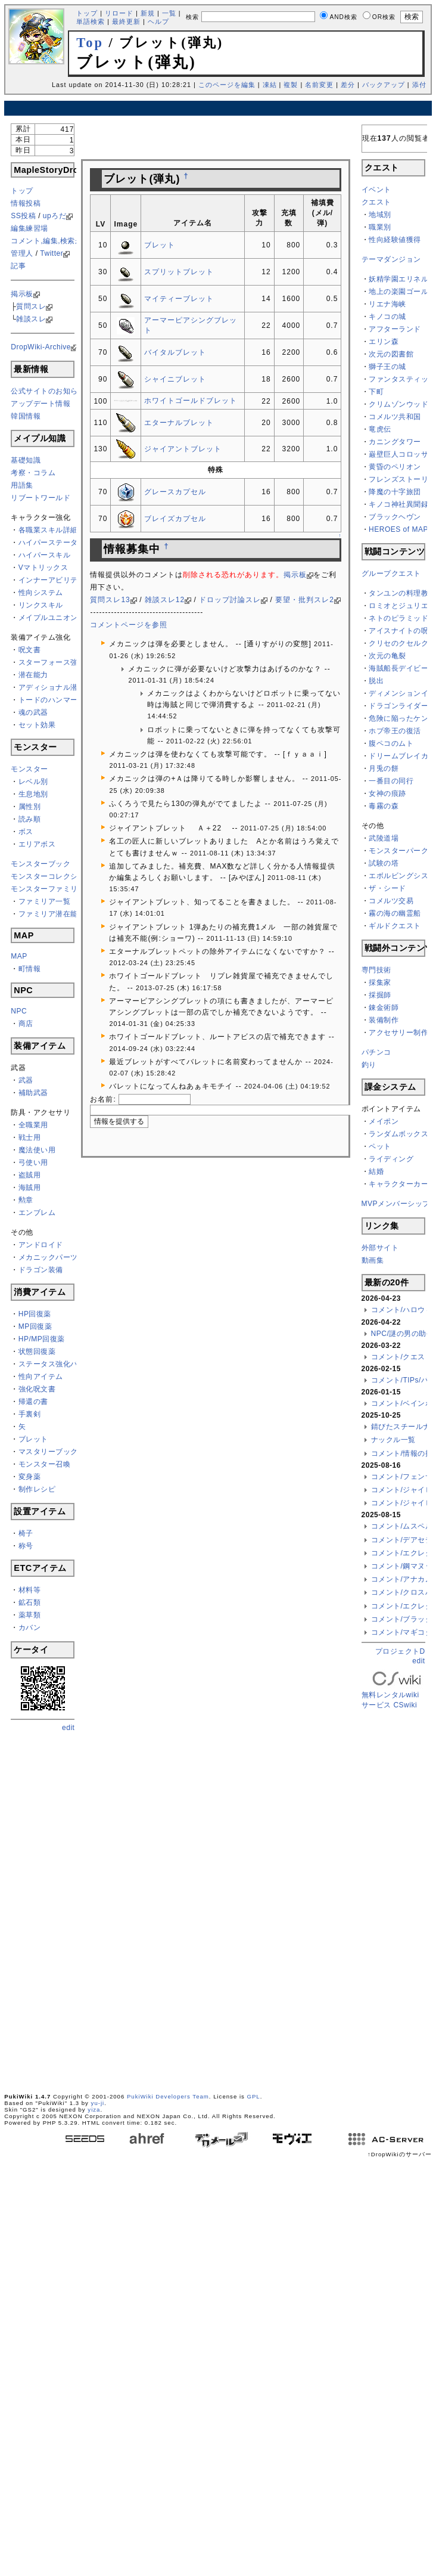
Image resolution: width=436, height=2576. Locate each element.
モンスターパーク (398, 851)
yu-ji (98, 2103)
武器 (25, 1080)
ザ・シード (387, 888)
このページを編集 (227, 84)
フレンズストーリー (402, 479)
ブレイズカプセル (175, 518)
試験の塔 (383, 863)
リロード (119, 13)
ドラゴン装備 (40, 1270)
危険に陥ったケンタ (402, 718)
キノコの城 (387, 316)
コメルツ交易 (391, 901)
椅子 (25, 1533)
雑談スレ (31, 319)
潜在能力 (33, 675)
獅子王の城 (387, 366)
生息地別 (33, 794)
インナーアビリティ (52, 580)
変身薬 (29, 1477)
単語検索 (90, 21)
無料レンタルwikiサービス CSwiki (397, 1691)
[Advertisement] (58, 1911)
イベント (376, 189)
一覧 (169, 13)
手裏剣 (29, 1414)
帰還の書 (33, 1401)
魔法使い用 (37, 1150)
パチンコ (376, 1052)
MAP (19, 956)
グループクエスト (391, 573)
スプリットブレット (179, 272)
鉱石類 (29, 1602)
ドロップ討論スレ (230, 600)
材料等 (29, 1590)
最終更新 (126, 21)
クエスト (376, 202)
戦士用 (29, 1137)
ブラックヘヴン (395, 517)
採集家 (380, 982)
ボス (25, 831)
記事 (18, 266)
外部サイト (380, 1248)
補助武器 (33, 1093)
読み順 (29, 819)
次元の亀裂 (387, 656)
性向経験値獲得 (395, 239)
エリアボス (37, 844)
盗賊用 (29, 1175)
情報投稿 (26, 203)
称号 (25, 1546)
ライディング (391, 1159)
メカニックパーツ (48, 1257)
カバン (29, 1627)
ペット (380, 1146)
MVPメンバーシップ (396, 1203)
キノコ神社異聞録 (398, 504)
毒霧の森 (383, 806)
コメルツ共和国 (395, 417)
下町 (376, 392)
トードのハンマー (48, 700)
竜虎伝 (380, 429)
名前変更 (319, 84)
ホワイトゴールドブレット (190, 400)
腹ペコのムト (391, 743)
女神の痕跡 (387, 793)
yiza (94, 2109)
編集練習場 (29, 228)
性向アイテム (40, 1376)
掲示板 (22, 294)
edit (68, 1727)
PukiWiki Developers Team (168, 2096)
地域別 (380, 214)
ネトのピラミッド (398, 618)
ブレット (33, 1439)
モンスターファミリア (48, 889)
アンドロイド (40, 1245)
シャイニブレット (175, 379)
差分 (348, 84)
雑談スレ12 (165, 600)
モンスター (29, 769)
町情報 (29, 969)
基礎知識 (26, 460)
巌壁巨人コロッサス (402, 454)
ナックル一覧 (393, 1440)
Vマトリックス (43, 567)
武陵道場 (383, 838)
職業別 (380, 227)
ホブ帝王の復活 (395, 731)
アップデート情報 (40, 403)
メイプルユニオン (48, 617)
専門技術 (376, 970)
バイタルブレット (175, 352)
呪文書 (29, 650)
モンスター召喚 (44, 1464)
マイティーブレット (179, 299)
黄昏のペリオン (395, 467)
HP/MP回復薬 (41, 1339)
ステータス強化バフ (52, 1364)
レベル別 (33, 781)
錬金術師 (383, 1007)
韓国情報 (26, 416)
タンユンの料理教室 (402, 593)
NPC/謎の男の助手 (402, 1333)
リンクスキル (40, 605)
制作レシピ (37, 1489)
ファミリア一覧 (44, 901)
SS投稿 (23, 216)
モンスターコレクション (52, 876)
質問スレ (31, 306)
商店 (25, 1023)
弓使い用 (33, 1162)
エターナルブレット (179, 423)
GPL (253, 2096)
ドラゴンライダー (398, 706)
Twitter (51, 253)
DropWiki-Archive (41, 347)
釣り (369, 1065)
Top (90, 42)
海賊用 (29, 1187)
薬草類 (29, 1615)
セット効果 (37, 725)
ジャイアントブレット (183, 449)
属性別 (29, 806)
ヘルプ (158, 21)
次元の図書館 (391, 354)
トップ (87, 13)
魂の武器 (33, 712)
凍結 (270, 84)
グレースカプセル (175, 492)
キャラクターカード (402, 1184)
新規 (148, 13)
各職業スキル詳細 (48, 530)
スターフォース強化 (52, 662)
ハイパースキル (44, 555)
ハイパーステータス (52, 542)
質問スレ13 (110, 600)
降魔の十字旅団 (395, 492)
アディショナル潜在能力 (59, 687)
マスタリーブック (48, 1451)
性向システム (40, 592)
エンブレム (37, 1212)
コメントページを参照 (128, 625)
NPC (19, 1011)
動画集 (373, 1260)
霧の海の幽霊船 (395, 913)
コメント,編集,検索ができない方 (65, 241)
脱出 (376, 681)
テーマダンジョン (391, 259)
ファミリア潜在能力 (52, 914)
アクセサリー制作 (398, 1032)
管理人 (22, 253)
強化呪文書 (37, 1389)
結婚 (376, 1171)
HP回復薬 (34, 1314)
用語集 (22, 485)
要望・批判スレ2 (304, 600)
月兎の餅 (383, 768)
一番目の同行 (391, 781)
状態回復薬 (37, 1351)
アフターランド (395, 329)
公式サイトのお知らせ (48, 391)
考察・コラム (33, 473)
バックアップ (383, 84)
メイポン (383, 1121)
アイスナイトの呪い (402, 631)
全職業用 (33, 1125)
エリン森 (383, 341)
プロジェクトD (400, 1651)
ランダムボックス (398, 1134)
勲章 (25, 1200)
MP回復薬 (35, 1326)
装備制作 (383, 1020)
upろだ (54, 216)
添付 (419, 84)
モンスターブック (40, 864)
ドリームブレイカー (402, 756)
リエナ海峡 (387, 304)
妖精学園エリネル (398, 279)
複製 (291, 84)
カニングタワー (395, 442)
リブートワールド (40, 498)
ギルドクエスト (395, 926)
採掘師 (380, 995)
